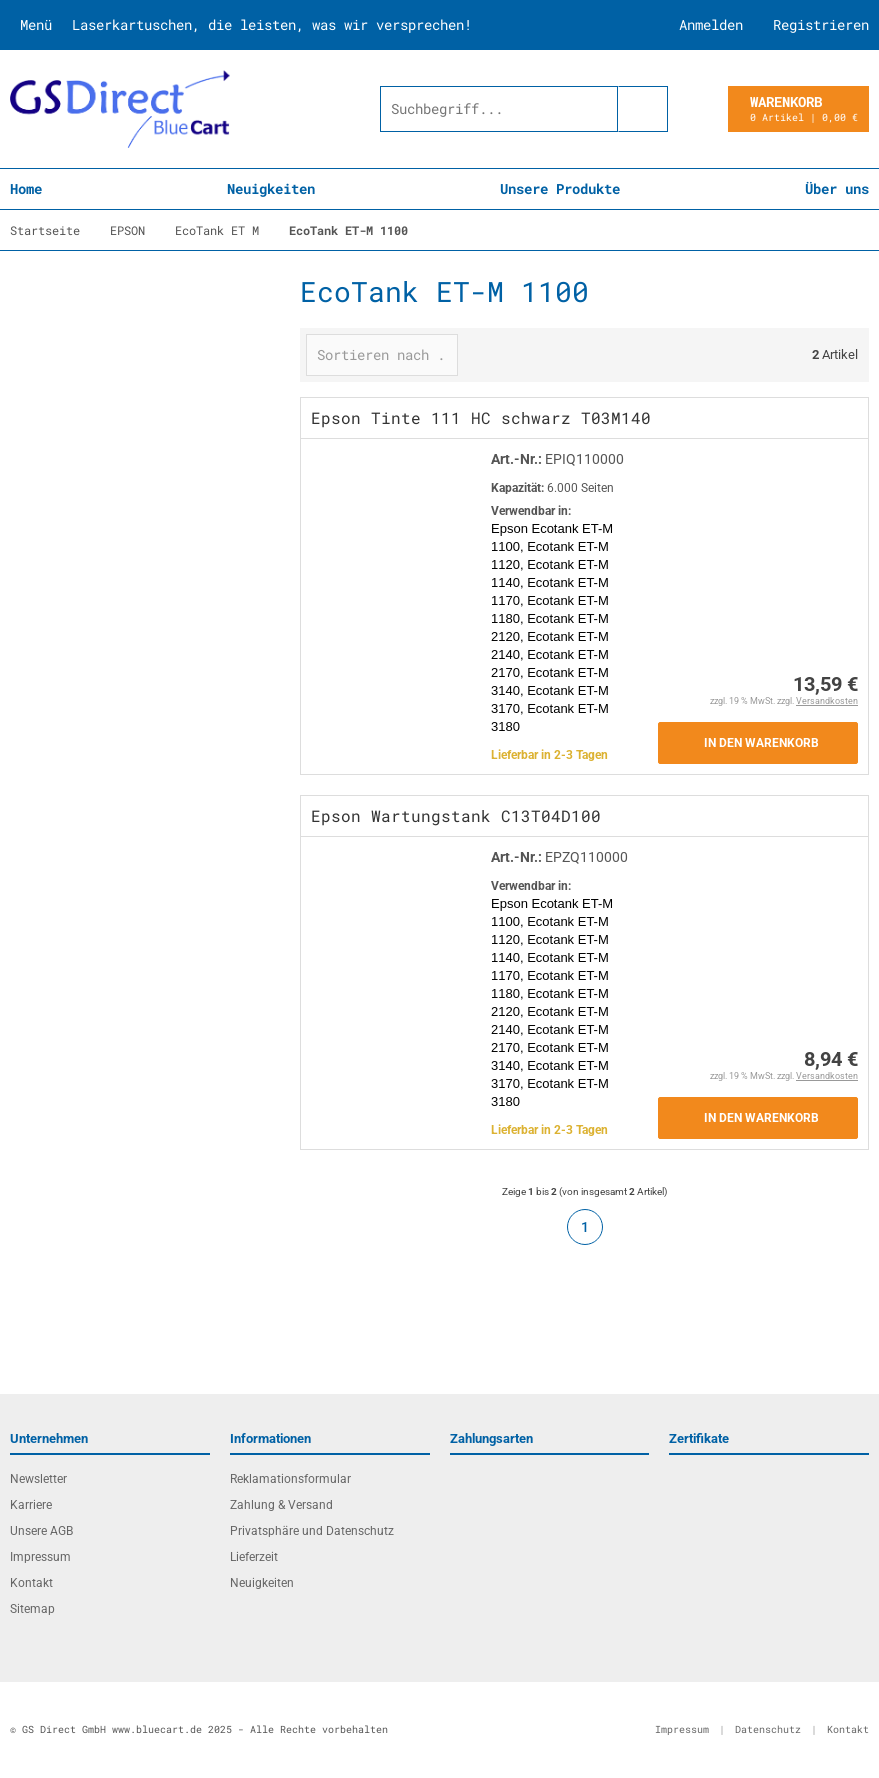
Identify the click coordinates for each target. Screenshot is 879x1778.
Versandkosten (827, 701)
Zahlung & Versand (281, 1505)
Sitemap (32, 1609)
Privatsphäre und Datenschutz (312, 1531)
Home (26, 188)
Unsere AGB (41, 1531)
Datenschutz (768, 1729)
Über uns (837, 188)
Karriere (31, 1505)
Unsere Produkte (560, 188)
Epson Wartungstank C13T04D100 (456, 815)
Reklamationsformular (290, 1479)
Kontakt (31, 1583)
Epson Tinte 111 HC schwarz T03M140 (481, 417)
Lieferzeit (254, 1557)
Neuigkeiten (271, 188)
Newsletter (38, 1479)
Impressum (40, 1557)
